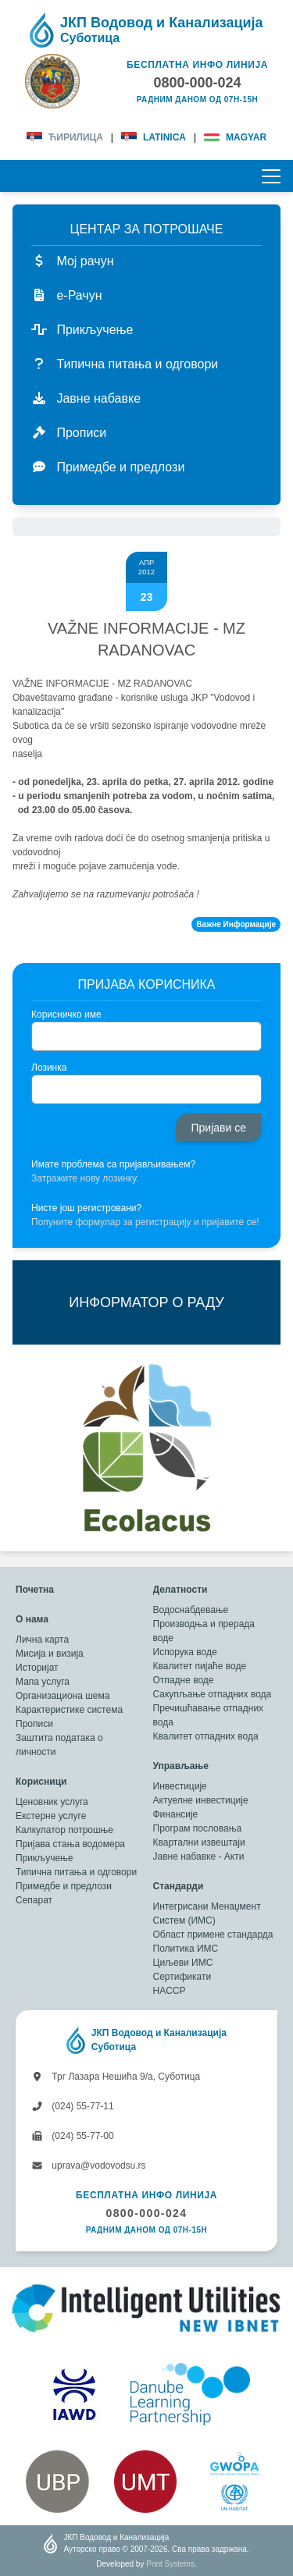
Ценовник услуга (52, 1801)
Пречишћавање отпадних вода (208, 1715)
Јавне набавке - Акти (199, 1856)
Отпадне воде (183, 1680)
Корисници (41, 1781)
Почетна (35, 1589)
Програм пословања (197, 1828)
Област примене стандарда (213, 1934)
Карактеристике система (69, 1709)
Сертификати (182, 1976)
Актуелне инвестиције (200, 1800)
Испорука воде (185, 1652)
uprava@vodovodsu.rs (88, 2165)
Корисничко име (66, 1014)
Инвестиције (180, 1786)
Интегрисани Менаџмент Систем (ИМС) (207, 1913)
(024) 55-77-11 (72, 2106)
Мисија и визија (50, 1653)
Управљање (181, 1766)
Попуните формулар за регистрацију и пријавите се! (145, 1222)
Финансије (175, 1814)
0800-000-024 (147, 2213)
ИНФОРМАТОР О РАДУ (146, 1302)
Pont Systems (170, 2564)
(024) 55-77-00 (72, 2135)
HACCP (169, 1990)
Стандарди (178, 1886)
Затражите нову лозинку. (84, 1178)
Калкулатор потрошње (64, 1830)
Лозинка (48, 1067)
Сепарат (34, 1900)
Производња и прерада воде (204, 1630)
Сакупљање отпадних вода (212, 1694)
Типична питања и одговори (76, 1872)
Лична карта (42, 1639)
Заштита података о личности (59, 1744)
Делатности (180, 1589)
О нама (32, 1619)
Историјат (37, 1667)
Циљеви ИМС (183, 1962)
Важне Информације (236, 924)
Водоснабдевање (191, 1609)
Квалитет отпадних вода (206, 1736)
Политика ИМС (186, 1948)
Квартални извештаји (199, 1842)
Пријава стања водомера (70, 1844)
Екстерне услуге (51, 1815)
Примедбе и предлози (64, 1886)
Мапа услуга (43, 1681)
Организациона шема (62, 1695)
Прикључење (44, 1858)
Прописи (34, 1723)
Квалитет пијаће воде (200, 1666)
